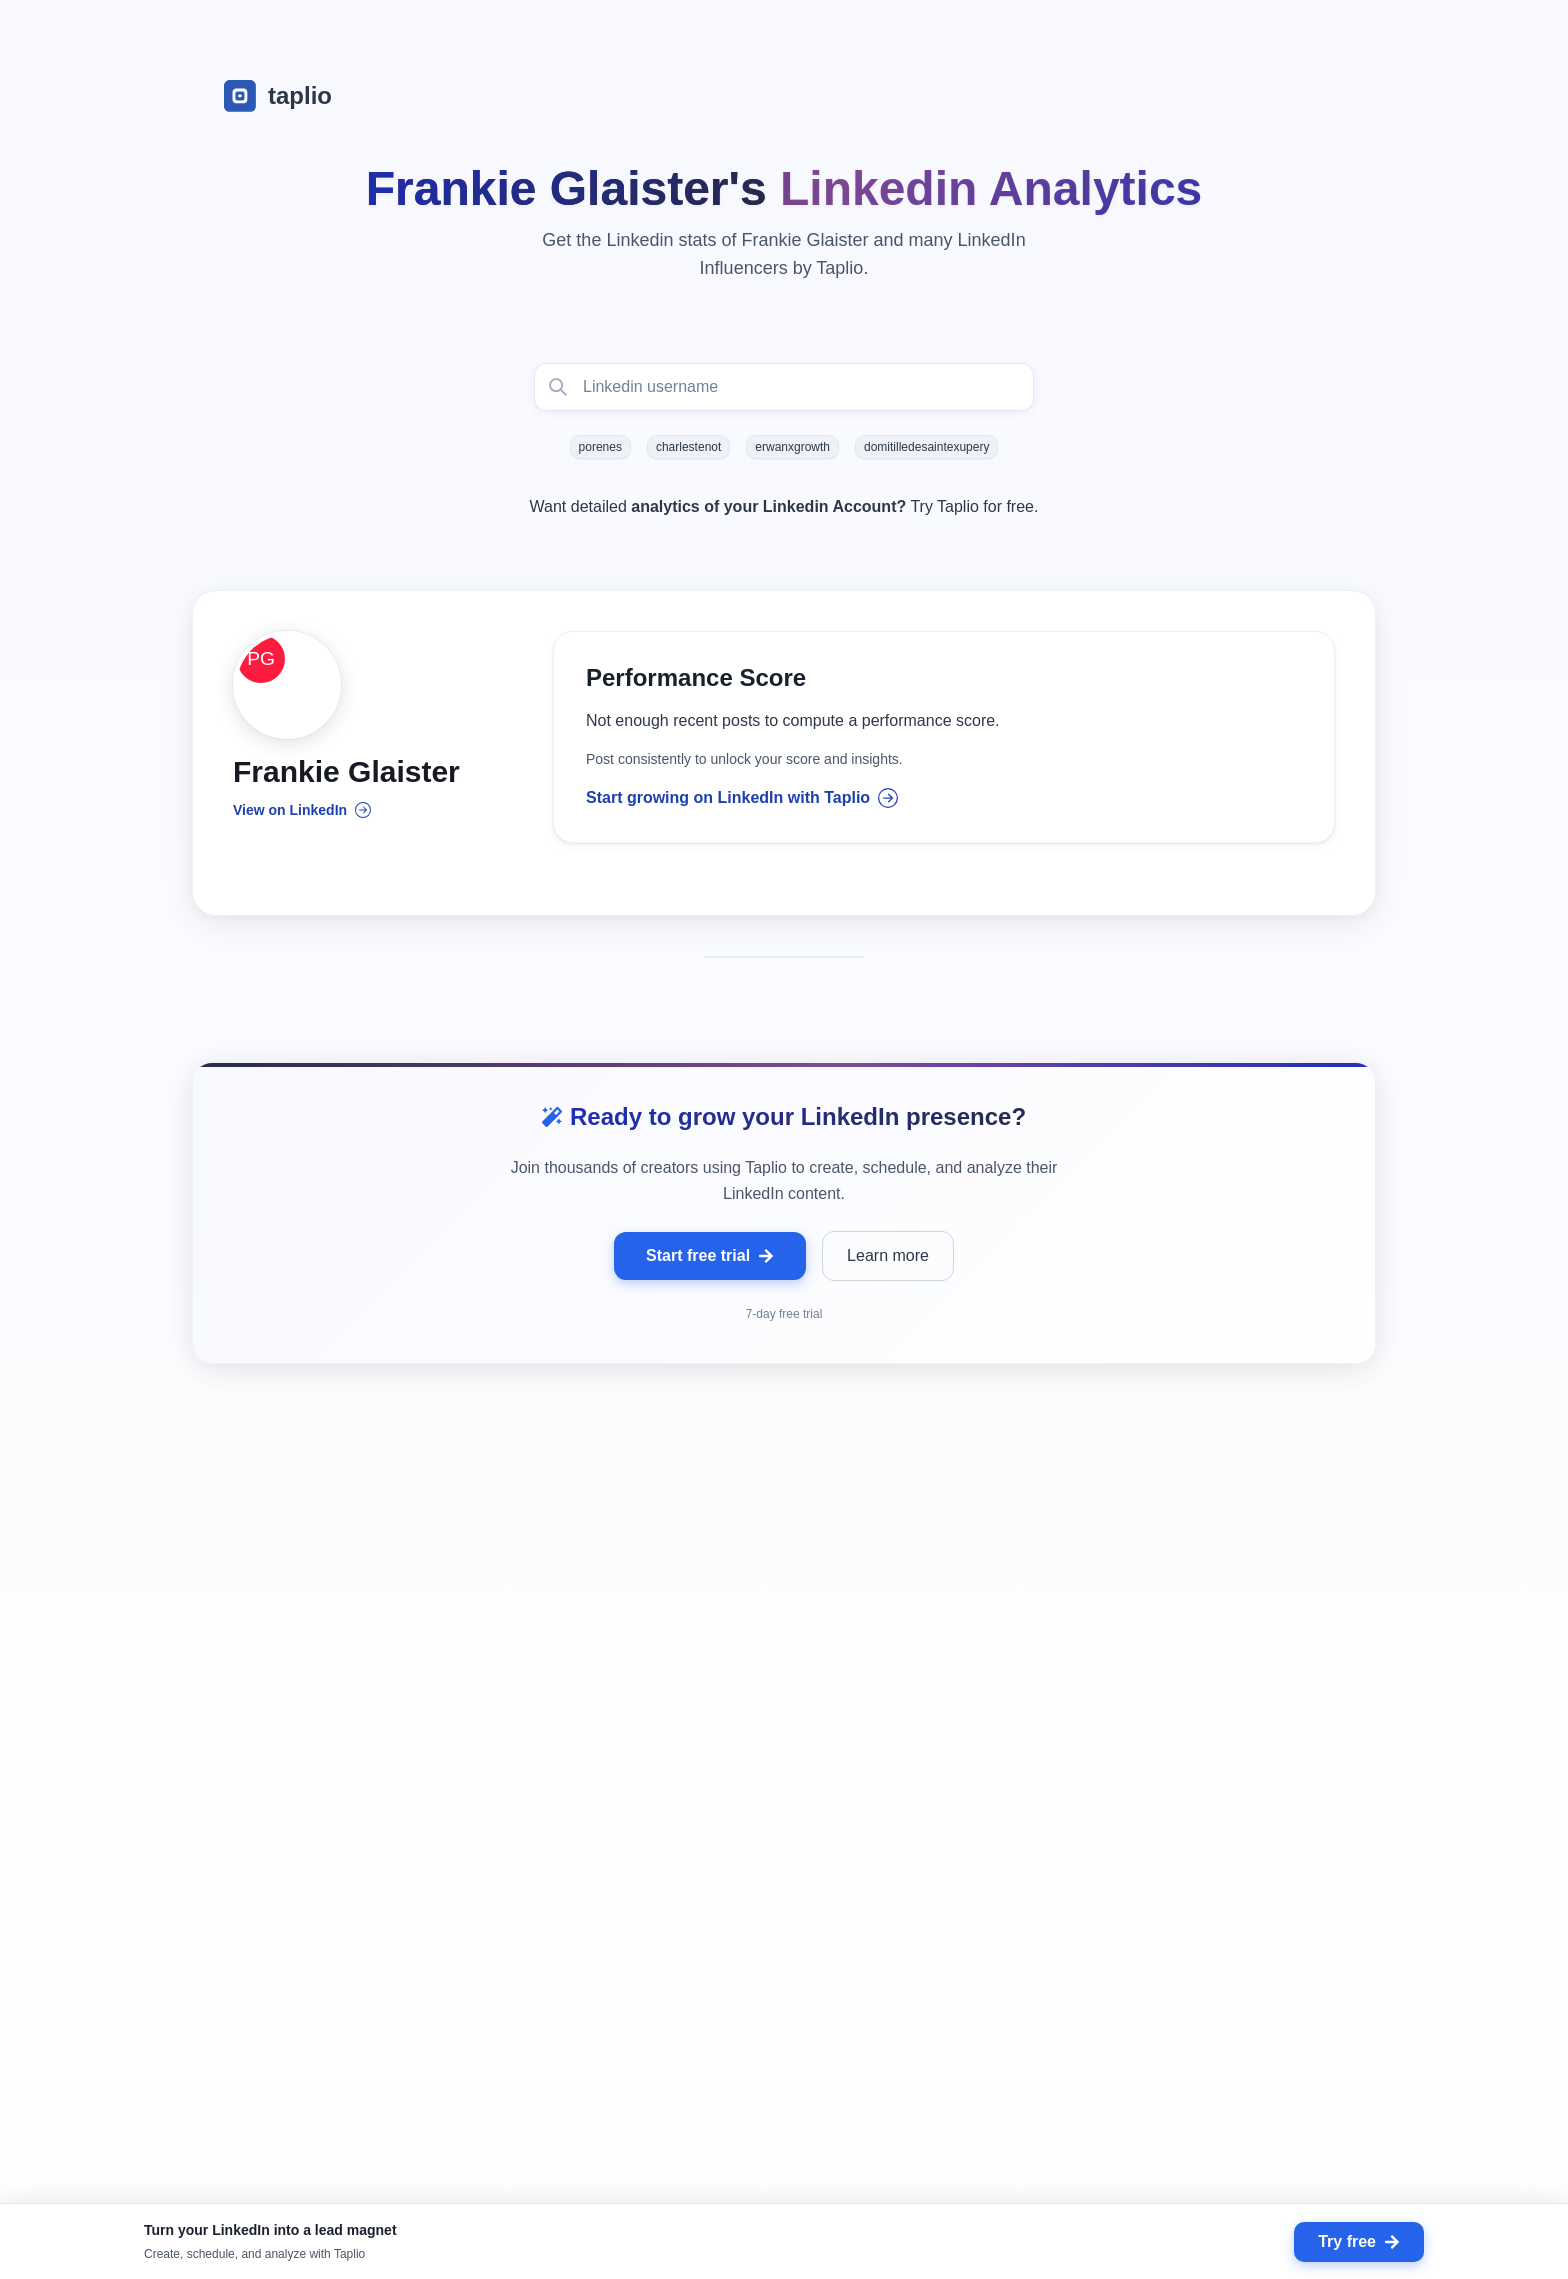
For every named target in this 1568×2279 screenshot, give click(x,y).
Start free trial (710, 1275)
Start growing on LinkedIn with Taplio (742, 807)
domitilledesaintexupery (926, 447)
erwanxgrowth (792, 447)
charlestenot (688, 447)
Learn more (888, 1275)
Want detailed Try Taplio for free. (784, 506)
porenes (600, 447)
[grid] (784, 1879)
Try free (1359, 2241)
